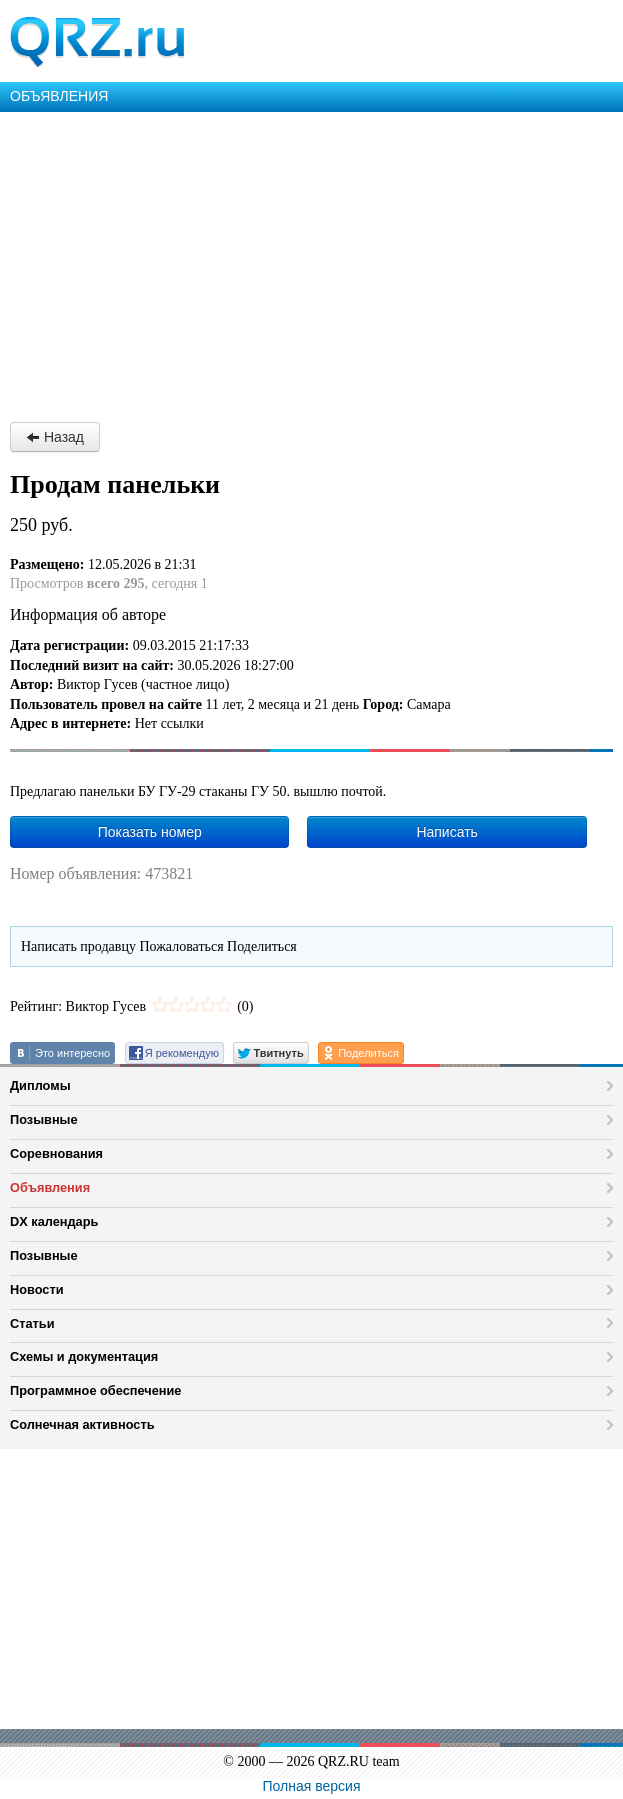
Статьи (32, 1323)
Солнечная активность (82, 1424)
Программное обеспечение (95, 1390)
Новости (37, 1289)
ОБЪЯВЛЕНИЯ (59, 96)
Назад (55, 437)
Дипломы (40, 1085)
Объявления (50, 1187)
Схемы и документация (84, 1356)
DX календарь (54, 1221)
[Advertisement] (311, 262)
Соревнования (56, 1153)
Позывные (44, 1119)
